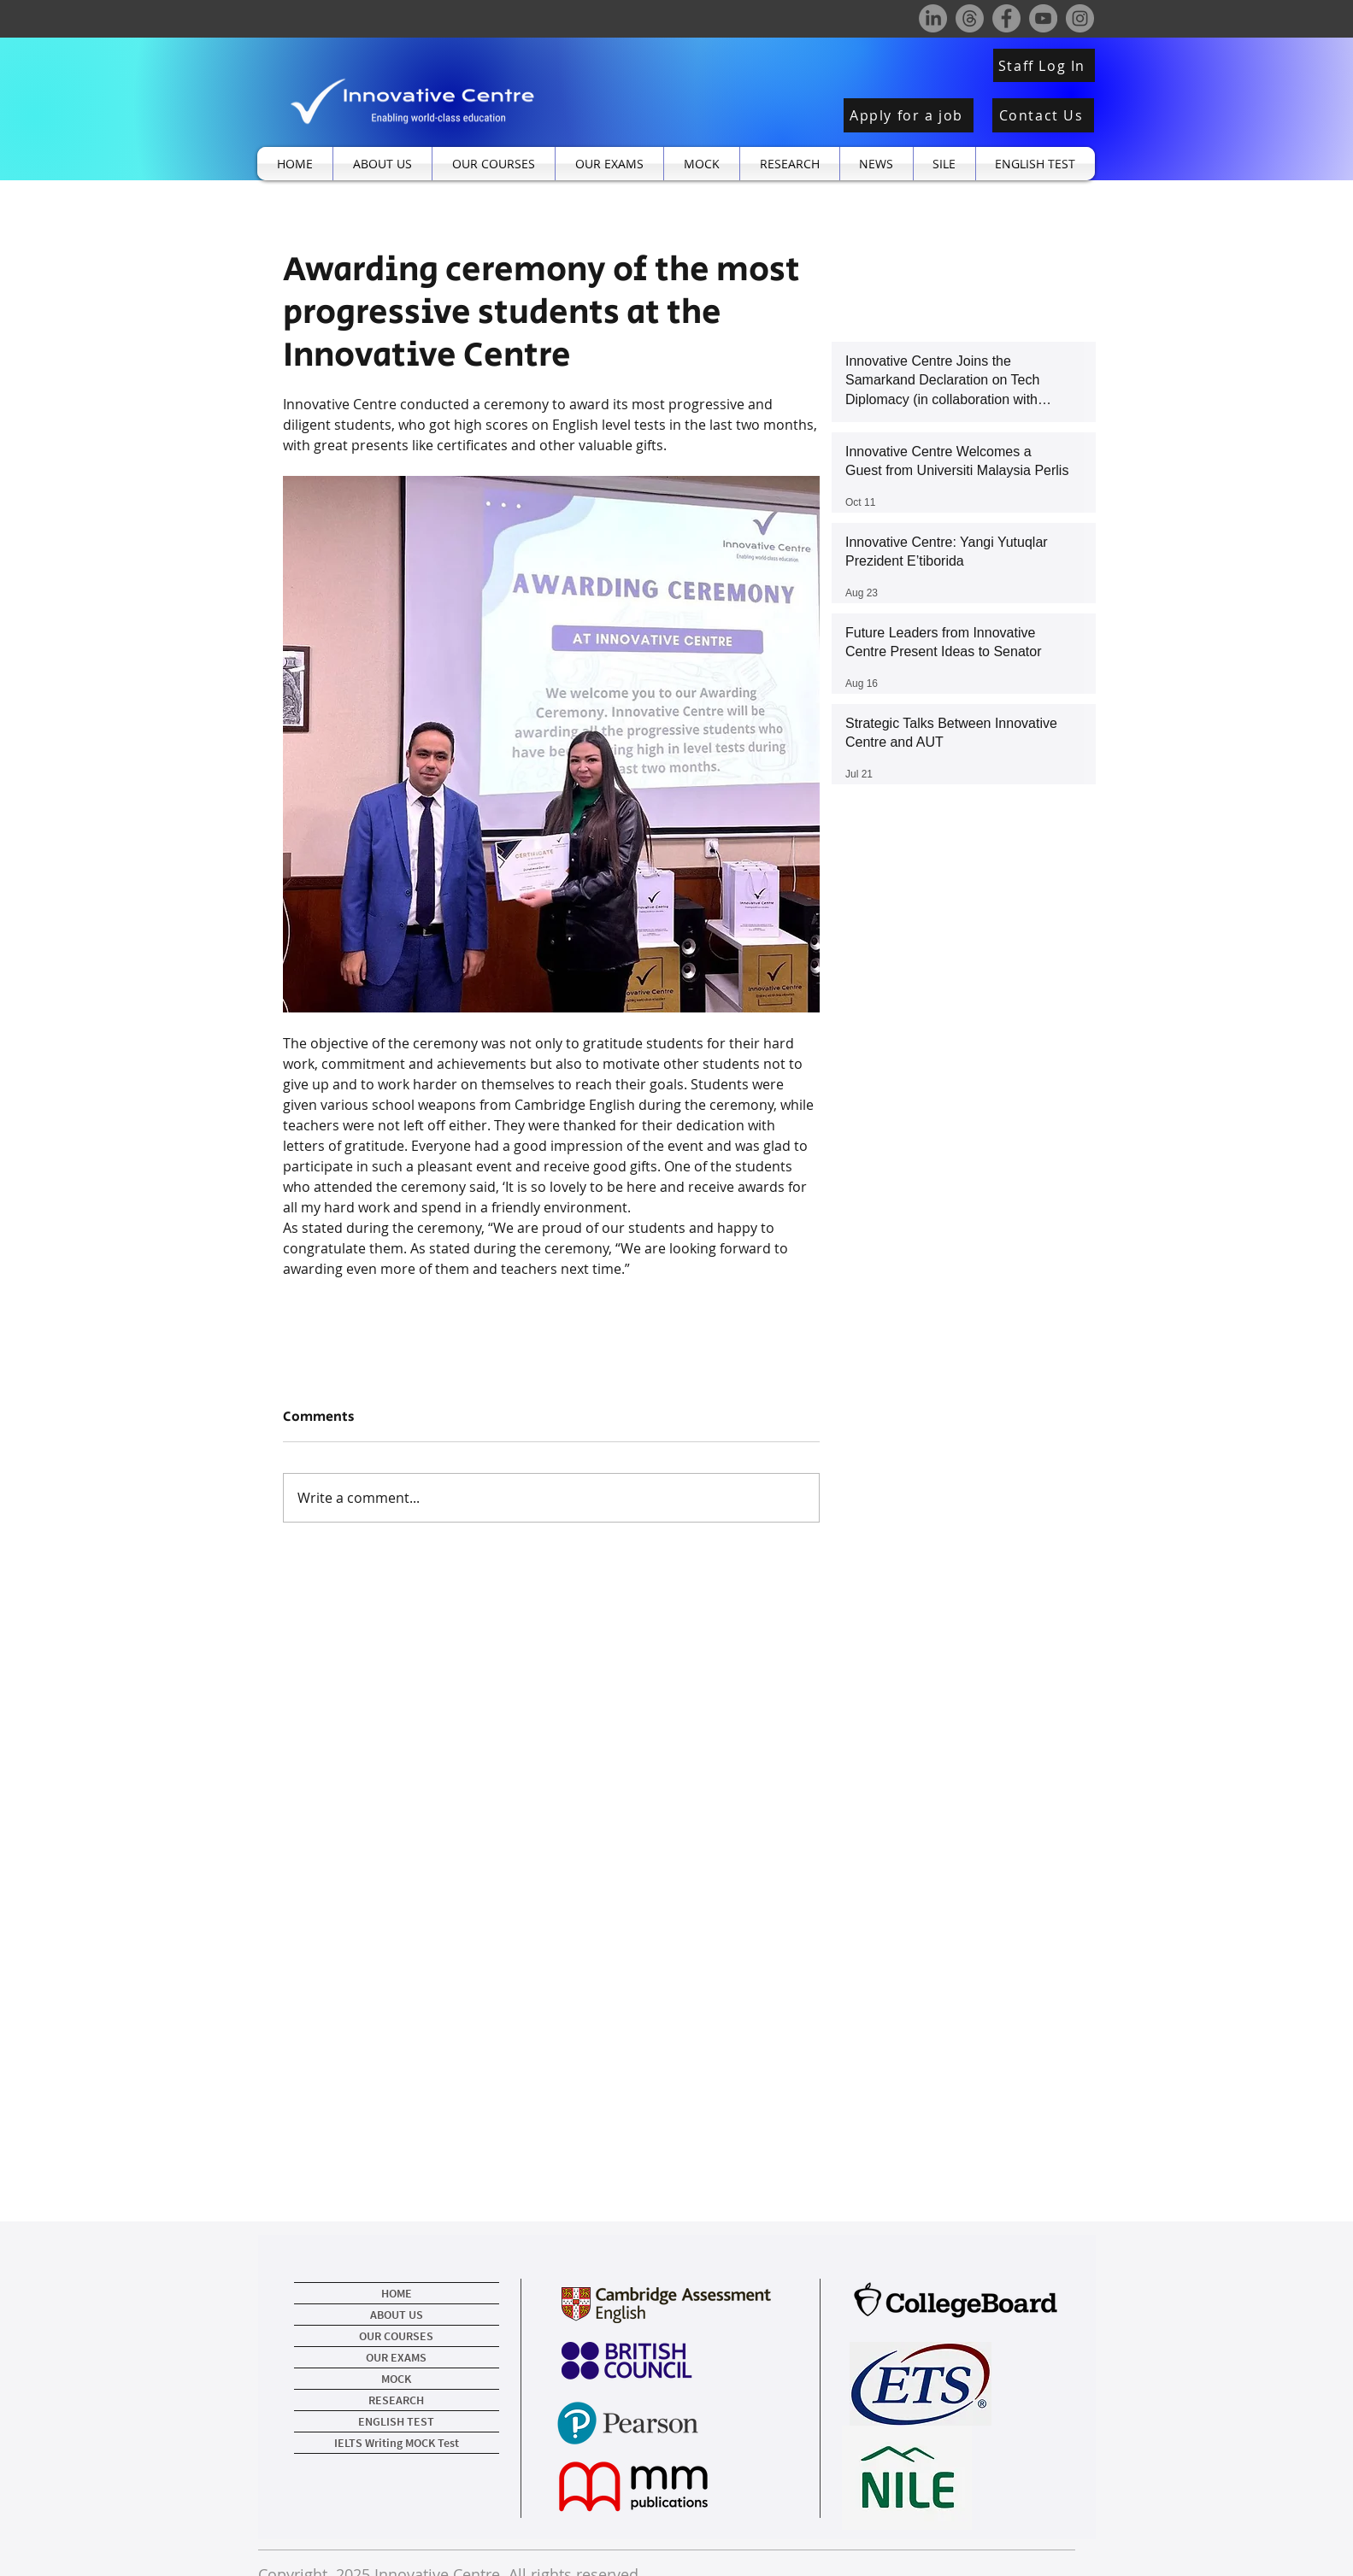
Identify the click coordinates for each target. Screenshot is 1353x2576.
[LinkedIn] (933, 18)
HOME (396, 2293)
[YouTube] (1043, 18)
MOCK (396, 2378)
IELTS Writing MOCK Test (396, 2442)
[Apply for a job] (909, 115)
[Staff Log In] (1044, 65)
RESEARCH (396, 2400)
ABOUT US (396, 2314)
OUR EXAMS (396, 2357)
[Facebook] (1006, 18)
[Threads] (970, 18)
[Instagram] (1080, 18)
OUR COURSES (396, 2336)
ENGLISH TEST (396, 2421)
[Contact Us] (1043, 115)
